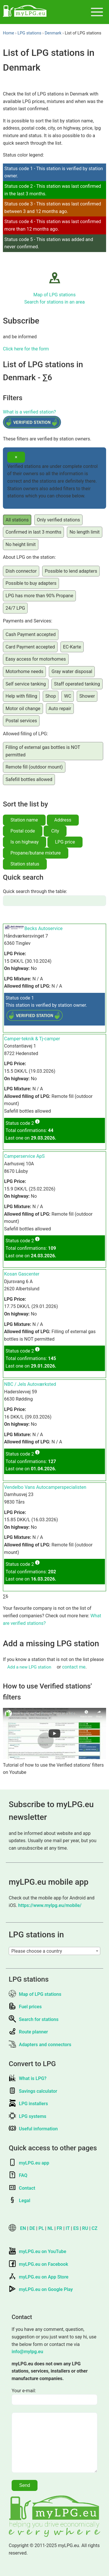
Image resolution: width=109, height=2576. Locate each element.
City (55, 831)
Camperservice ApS (24, 1156)
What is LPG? (28, 2078)
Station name (24, 820)
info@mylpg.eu (27, 2351)
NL (50, 2228)
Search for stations (33, 2019)
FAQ (18, 2175)
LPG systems (27, 2116)
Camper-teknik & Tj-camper (32, 1038)
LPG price (65, 842)
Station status (24, 864)
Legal (19, 2200)
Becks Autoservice (43, 928)
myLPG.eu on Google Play (41, 2289)
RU (85, 2228)
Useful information (33, 2129)
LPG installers (28, 2103)
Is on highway (24, 842)
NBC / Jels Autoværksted (30, 1384)
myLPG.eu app (29, 2163)
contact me (73, 1667)
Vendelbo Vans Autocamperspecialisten (45, 1487)
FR (59, 2228)
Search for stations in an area (54, 302)
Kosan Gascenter (21, 1274)
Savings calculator (33, 2091)
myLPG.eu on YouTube (37, 2251)
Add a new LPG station (29, 1667)
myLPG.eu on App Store (38, 2277)
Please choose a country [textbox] (36, 1951)
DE (32, 2228)
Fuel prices (25, 2006)
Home (8, 33)
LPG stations (29, 33)
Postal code (22, 831)
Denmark (53, 33)
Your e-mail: (24, 2390)
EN (23, 2228)
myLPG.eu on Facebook (38, 2264)
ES (76, 2228)
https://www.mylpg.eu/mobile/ (50, 1905)
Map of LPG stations (54, 294)
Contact (22, 2188)
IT (68, 2228)
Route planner (28, 2032)
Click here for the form (26, 349)
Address (63, 820)
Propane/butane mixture (35, 853)
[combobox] (54, 1951)
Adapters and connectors (40, 2044)
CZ (94, 2228)
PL (41, 2228)
